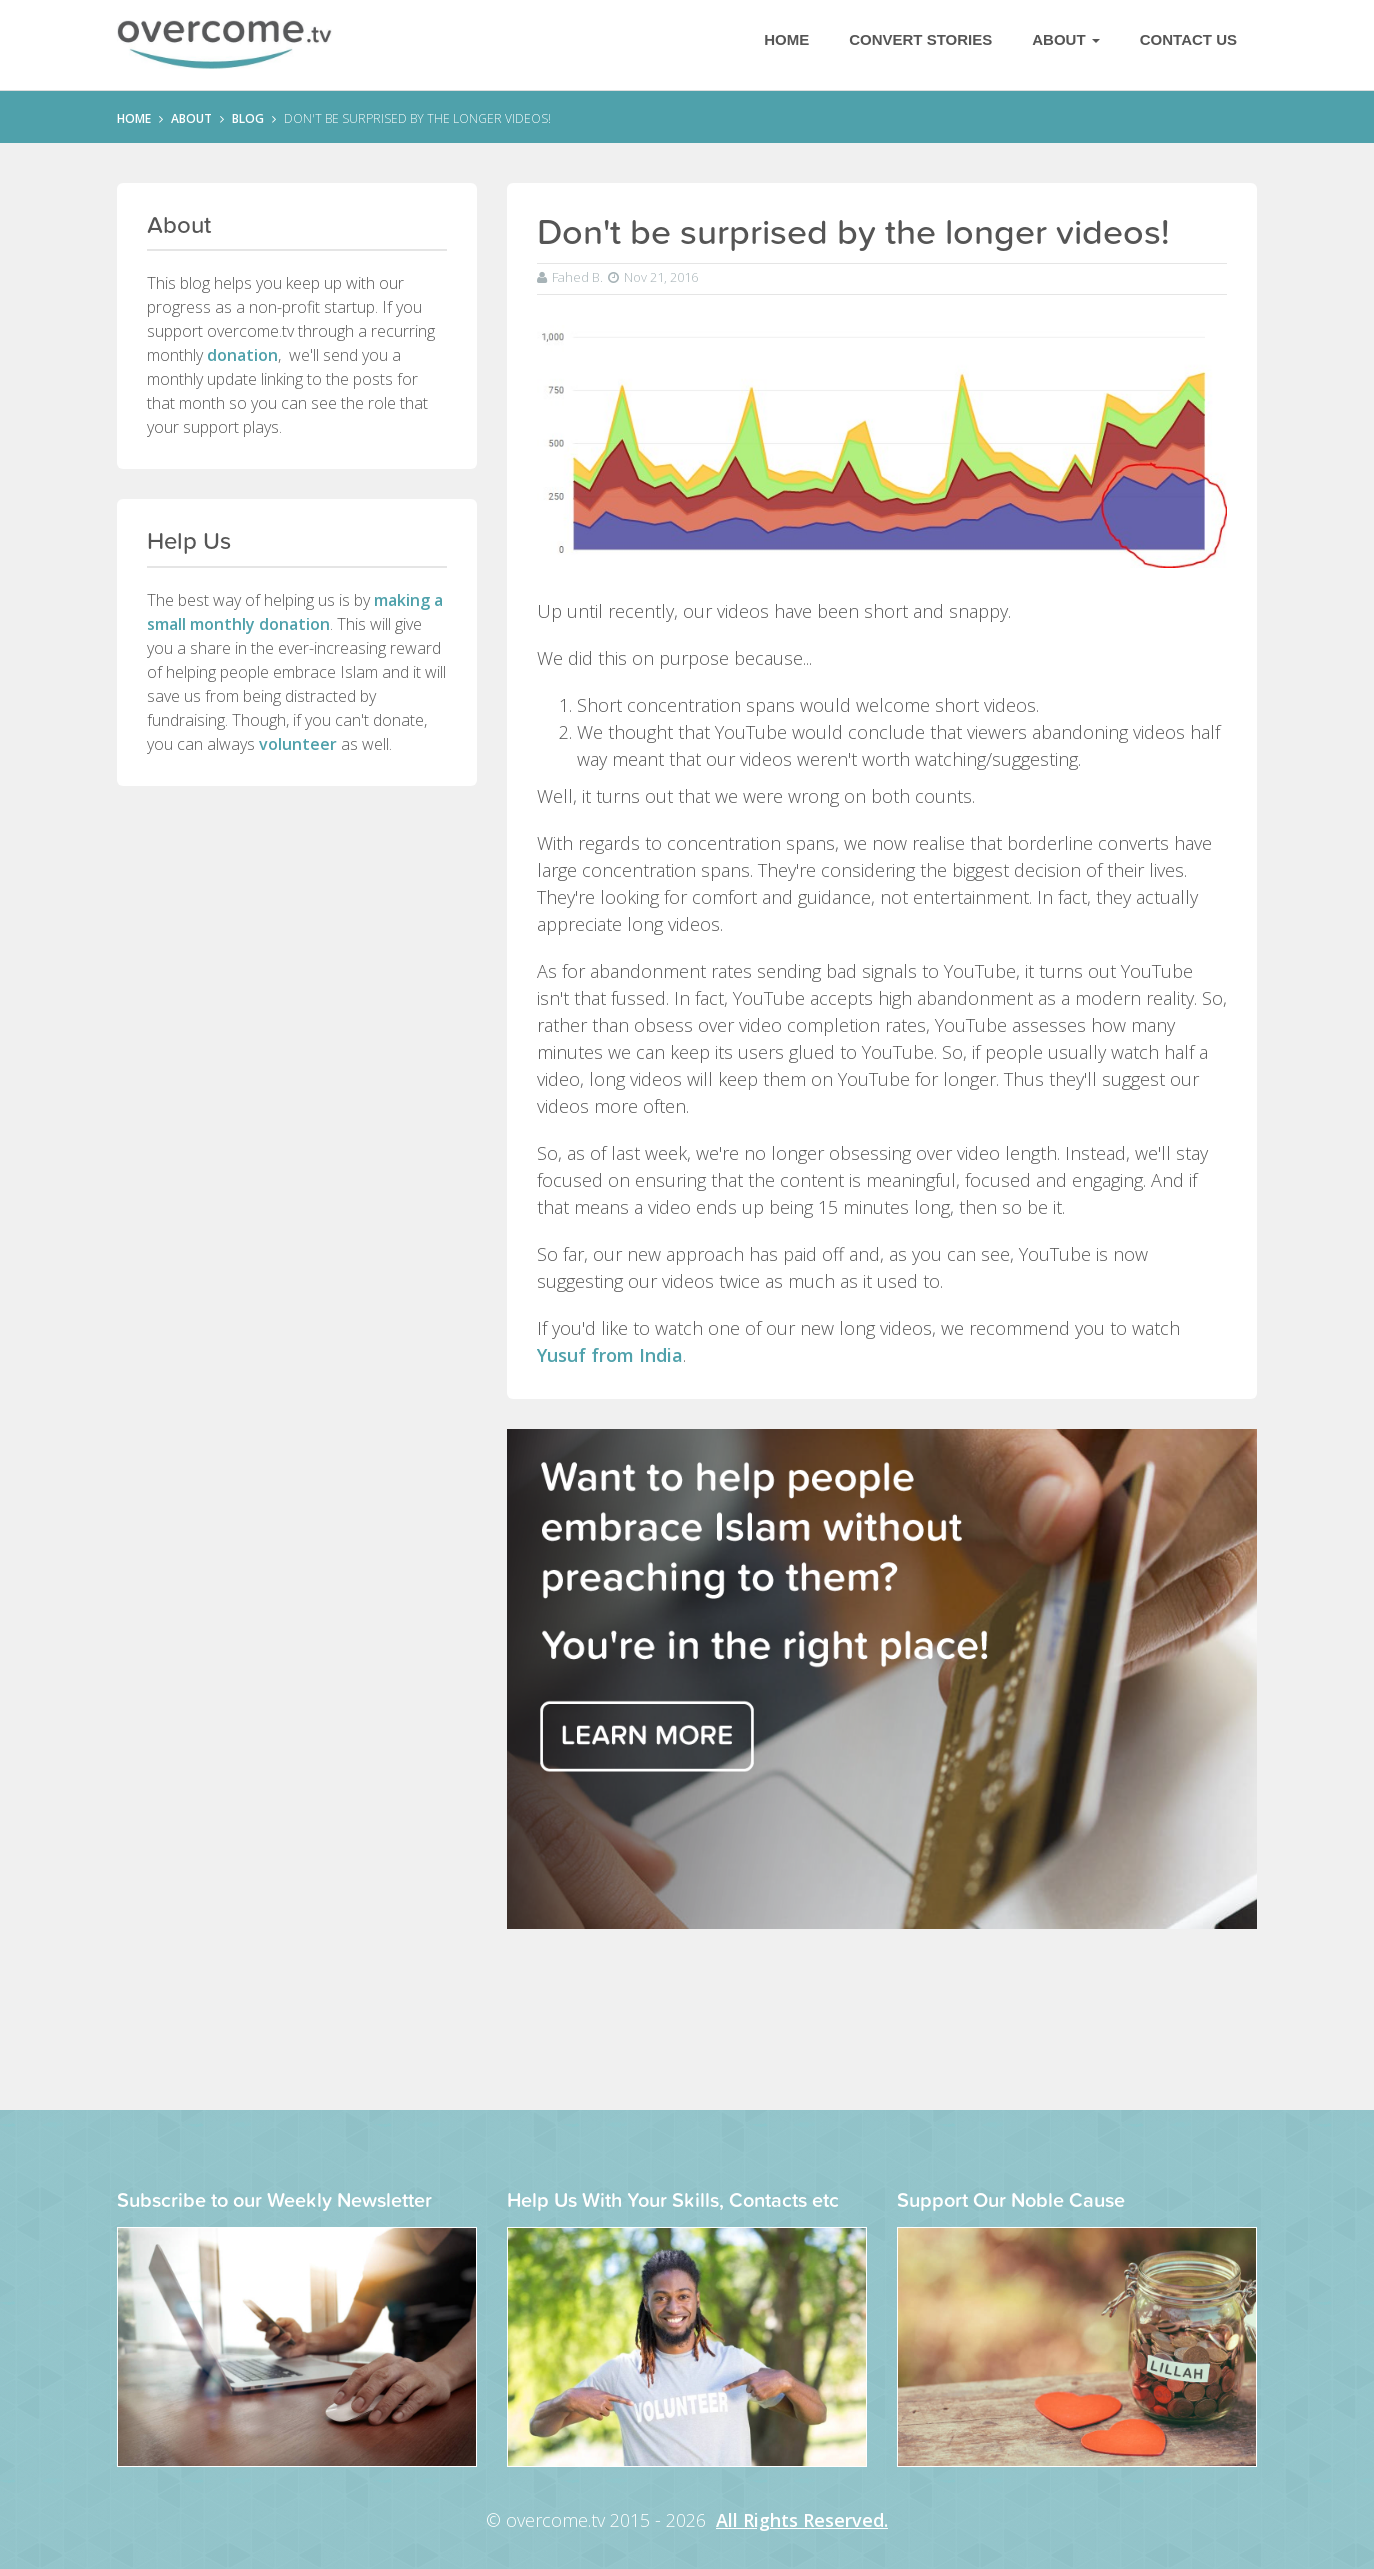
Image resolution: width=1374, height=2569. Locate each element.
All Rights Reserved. (802, 2520)
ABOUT (191, 118)
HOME (134, 118)
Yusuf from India (610, 1355)
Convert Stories (920, 39)
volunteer (298, 744)
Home (786, 39)
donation (242, 355)
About (1066, 39)
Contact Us (1188, 39)
